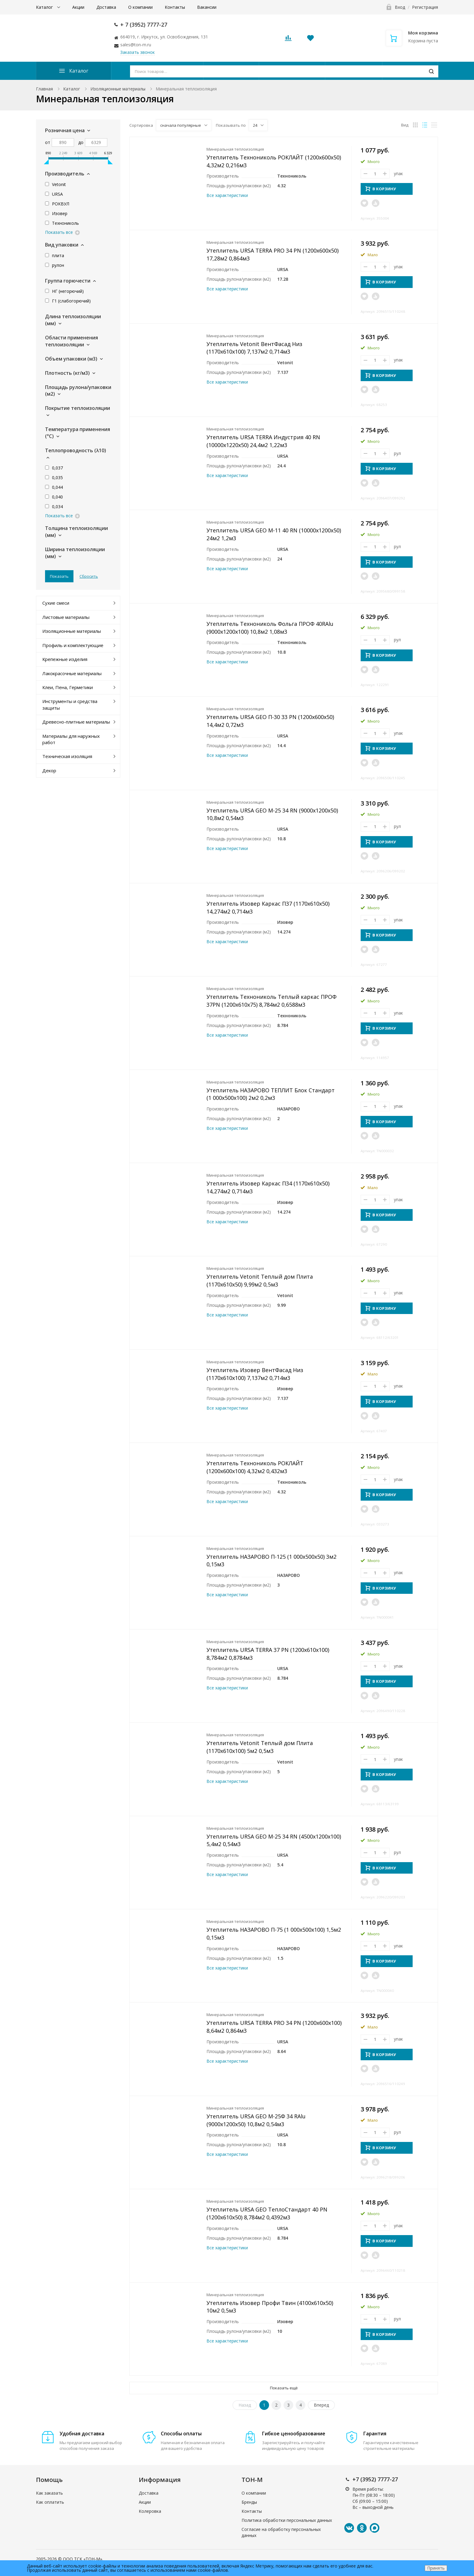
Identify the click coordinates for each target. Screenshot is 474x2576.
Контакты (175, 7)
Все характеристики (227, 195)
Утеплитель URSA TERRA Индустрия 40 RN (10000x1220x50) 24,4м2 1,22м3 (263, 441)
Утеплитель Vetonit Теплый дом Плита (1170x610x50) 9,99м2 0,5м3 (259, 1280)
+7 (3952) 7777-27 (375, 2479)
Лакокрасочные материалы (72, 673)
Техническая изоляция (67, 756)
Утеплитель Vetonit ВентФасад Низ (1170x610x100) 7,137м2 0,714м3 (254, 347)
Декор (49, 770)
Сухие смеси (55, 603)
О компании (140, 7)
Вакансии (206, 7)
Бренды (249, 2502)
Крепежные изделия (64, 659)
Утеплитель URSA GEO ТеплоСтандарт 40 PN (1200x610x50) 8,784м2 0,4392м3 (266, 2213)
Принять (436, 2568)
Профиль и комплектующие (72, 645)
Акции (78, 7)
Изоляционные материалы (117, 89)
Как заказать (49, 2493)
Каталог (45, 7)
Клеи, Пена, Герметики (67, 687)
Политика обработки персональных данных (287, 2520)
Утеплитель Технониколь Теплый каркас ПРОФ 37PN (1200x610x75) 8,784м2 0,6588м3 (271, 1000)
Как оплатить (50, 2502)
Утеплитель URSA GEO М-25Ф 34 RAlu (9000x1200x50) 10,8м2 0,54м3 (256, 2120)
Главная (44, 89)
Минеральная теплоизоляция (235, 149)
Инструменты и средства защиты (69, 704)
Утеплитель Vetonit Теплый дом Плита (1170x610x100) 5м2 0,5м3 (259, 1746)
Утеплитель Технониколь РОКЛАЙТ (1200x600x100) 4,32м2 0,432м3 (255, 1467)
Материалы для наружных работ (71, 739)
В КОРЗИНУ (380, 188)
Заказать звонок (137, 52)
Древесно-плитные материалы (76, 722)
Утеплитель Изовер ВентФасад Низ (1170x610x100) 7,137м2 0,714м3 (254, 1373)
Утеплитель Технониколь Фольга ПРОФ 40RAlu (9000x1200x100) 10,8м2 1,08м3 (269, 627)
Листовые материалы (65, 617)
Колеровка (150, 2511)
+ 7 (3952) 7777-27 (143, 24)
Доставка (106, 7)
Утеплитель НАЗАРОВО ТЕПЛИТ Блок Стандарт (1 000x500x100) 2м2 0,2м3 (270, 1094)
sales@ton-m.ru (135, 44)
